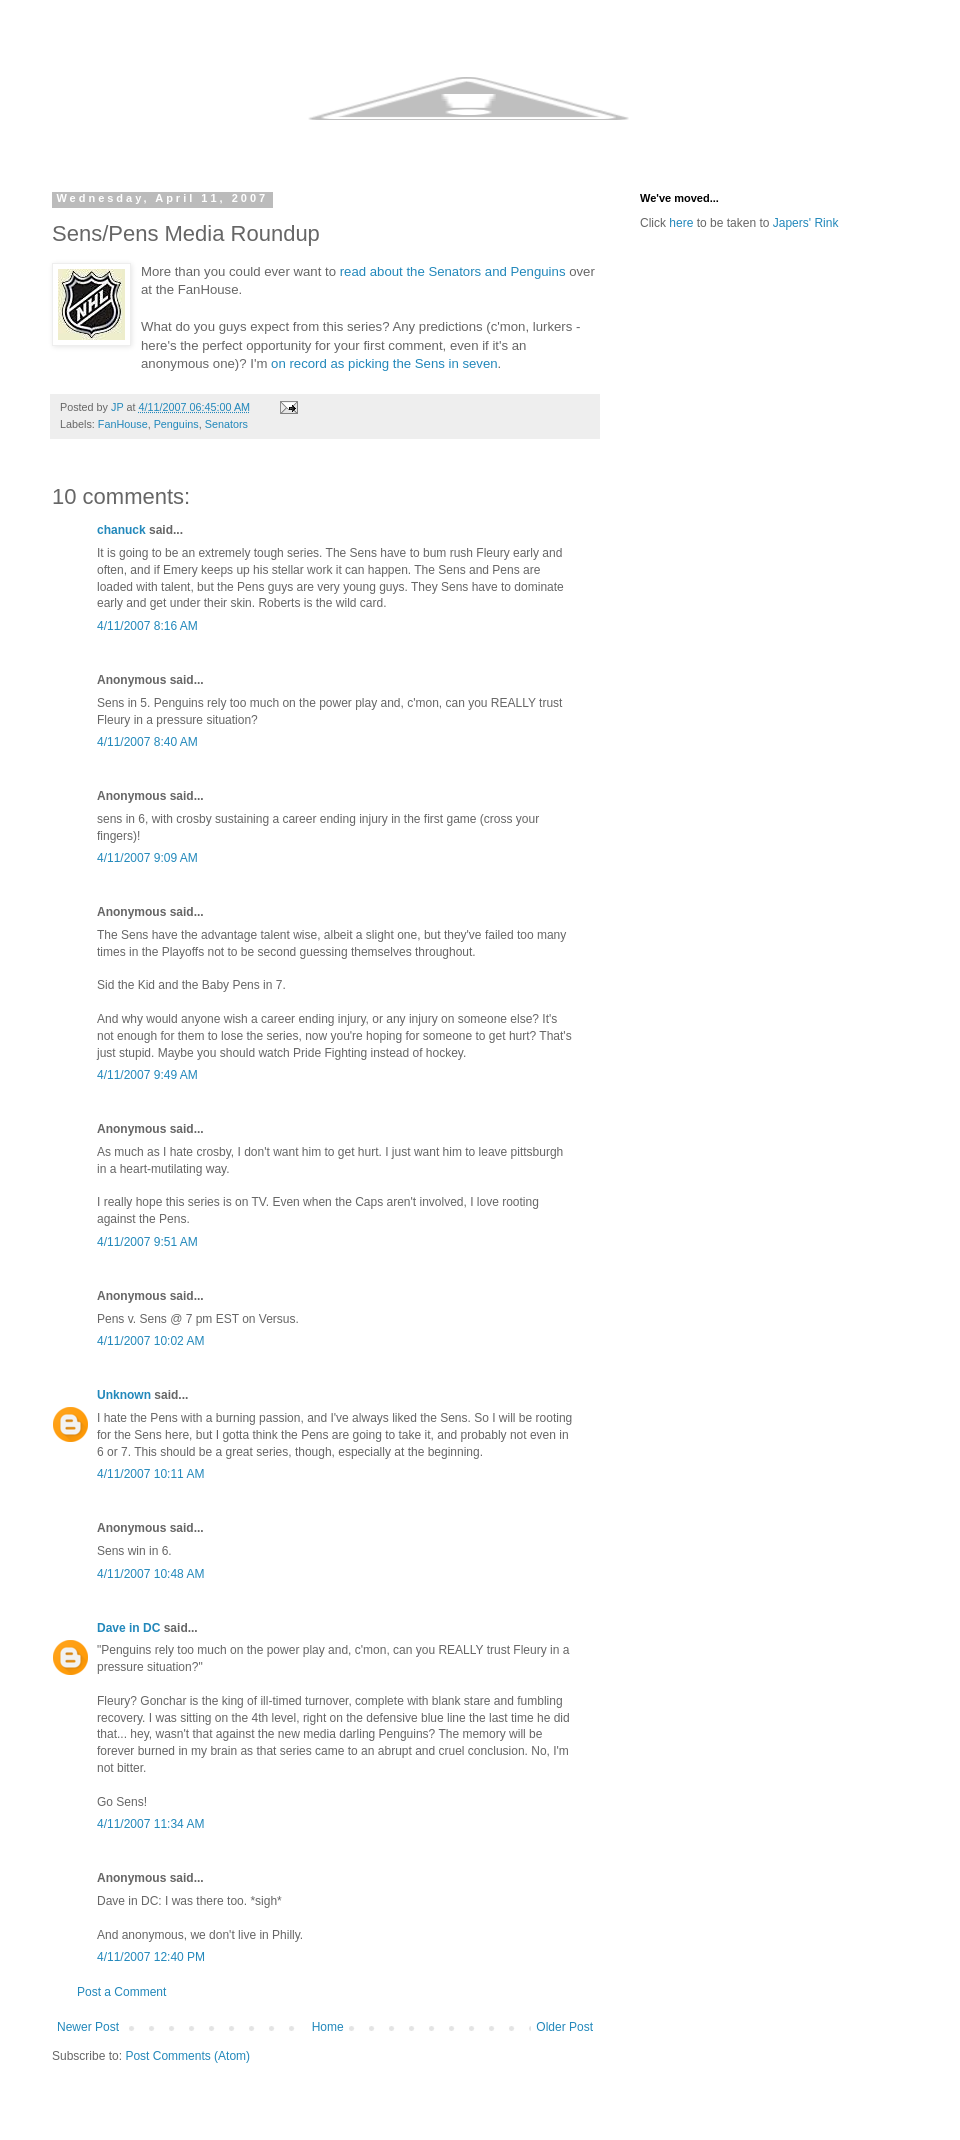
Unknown (124, 1395)
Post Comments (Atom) (187, 2056)
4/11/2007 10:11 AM (150, 1474)
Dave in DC (128, 1628)
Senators (226, 424)
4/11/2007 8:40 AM (147, 742)
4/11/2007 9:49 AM (147, 1075)
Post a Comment (121, 1992)
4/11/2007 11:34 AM (150, 1824)
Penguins (176, 424)
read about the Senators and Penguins (453, 271)
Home (328, 2027)
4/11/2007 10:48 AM (150, 1574)
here (681, 223)
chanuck (121, 530)
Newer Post (88, 2027)
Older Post (564, 2027)
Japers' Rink (806, 223)
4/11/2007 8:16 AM (147, 626)
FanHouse (123, 424)
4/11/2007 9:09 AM (147, 858)
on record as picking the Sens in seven (384, 363)
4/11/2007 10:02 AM (150, 1341)
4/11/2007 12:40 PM (151, 1957)
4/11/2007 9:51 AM (147, 1242)
